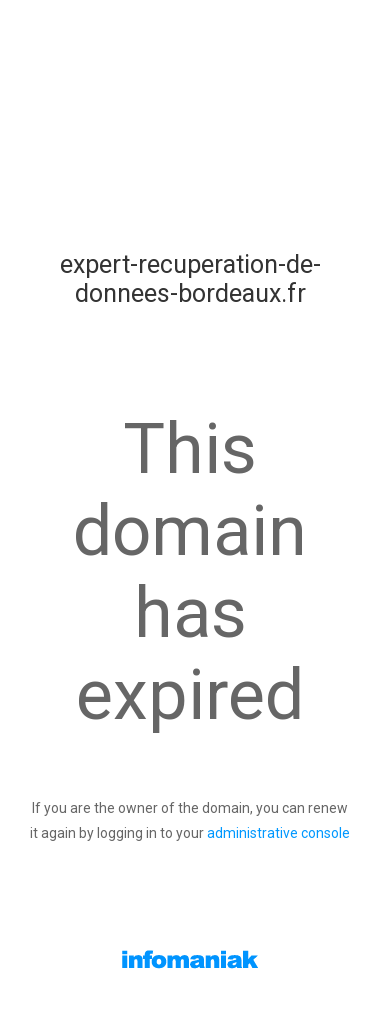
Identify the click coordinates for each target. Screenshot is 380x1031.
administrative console (278, 833)
